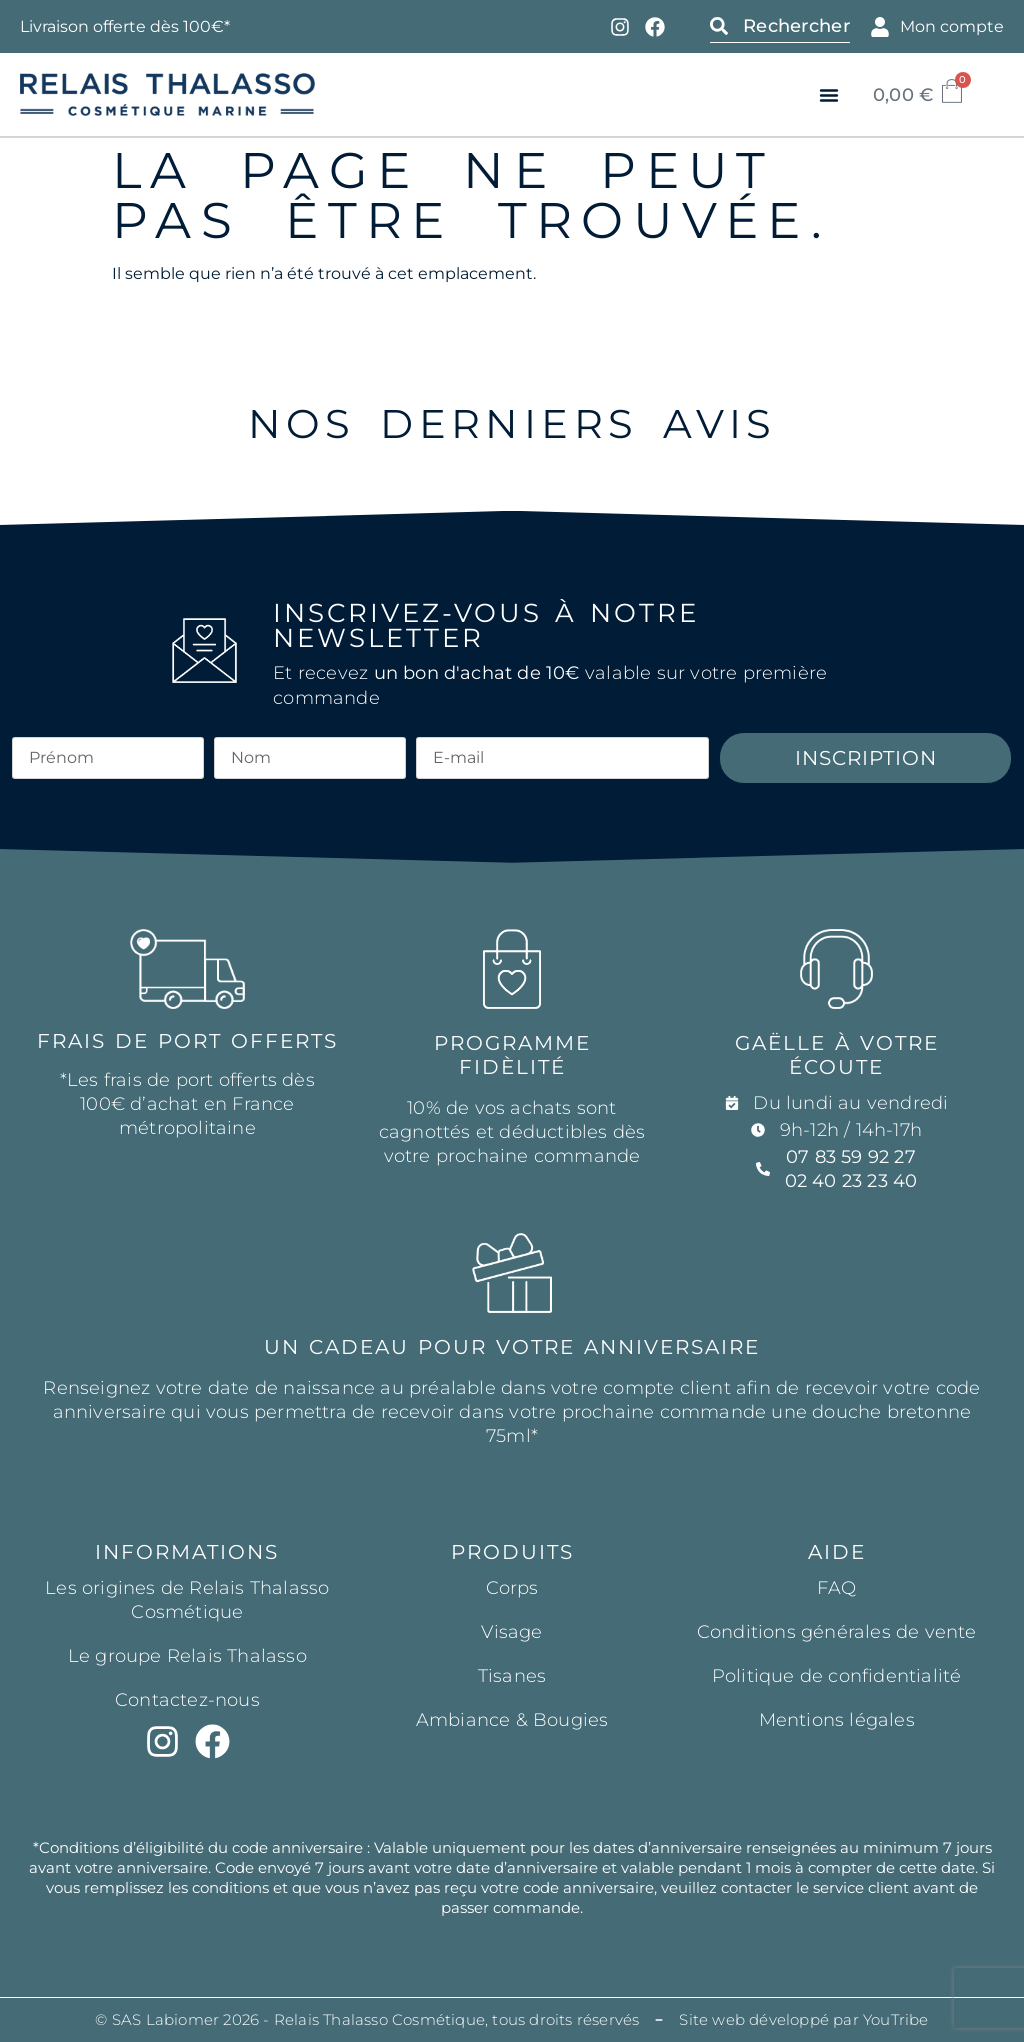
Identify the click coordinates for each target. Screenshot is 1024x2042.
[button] (829, 95)
